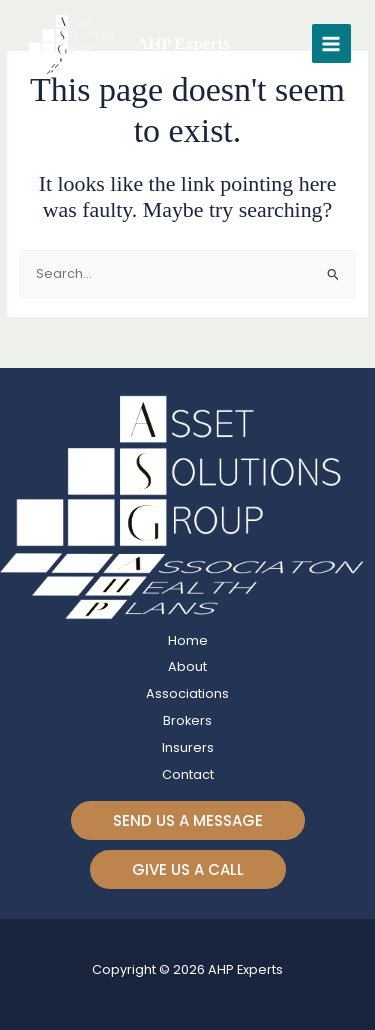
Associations (187, 693)
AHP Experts (183, 43)
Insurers (188, 747)
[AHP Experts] (74, 44)
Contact (188, 774)
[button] (188, 820)
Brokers (187, 720)
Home (188, 640)
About (187, 666)
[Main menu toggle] (331, 43)
